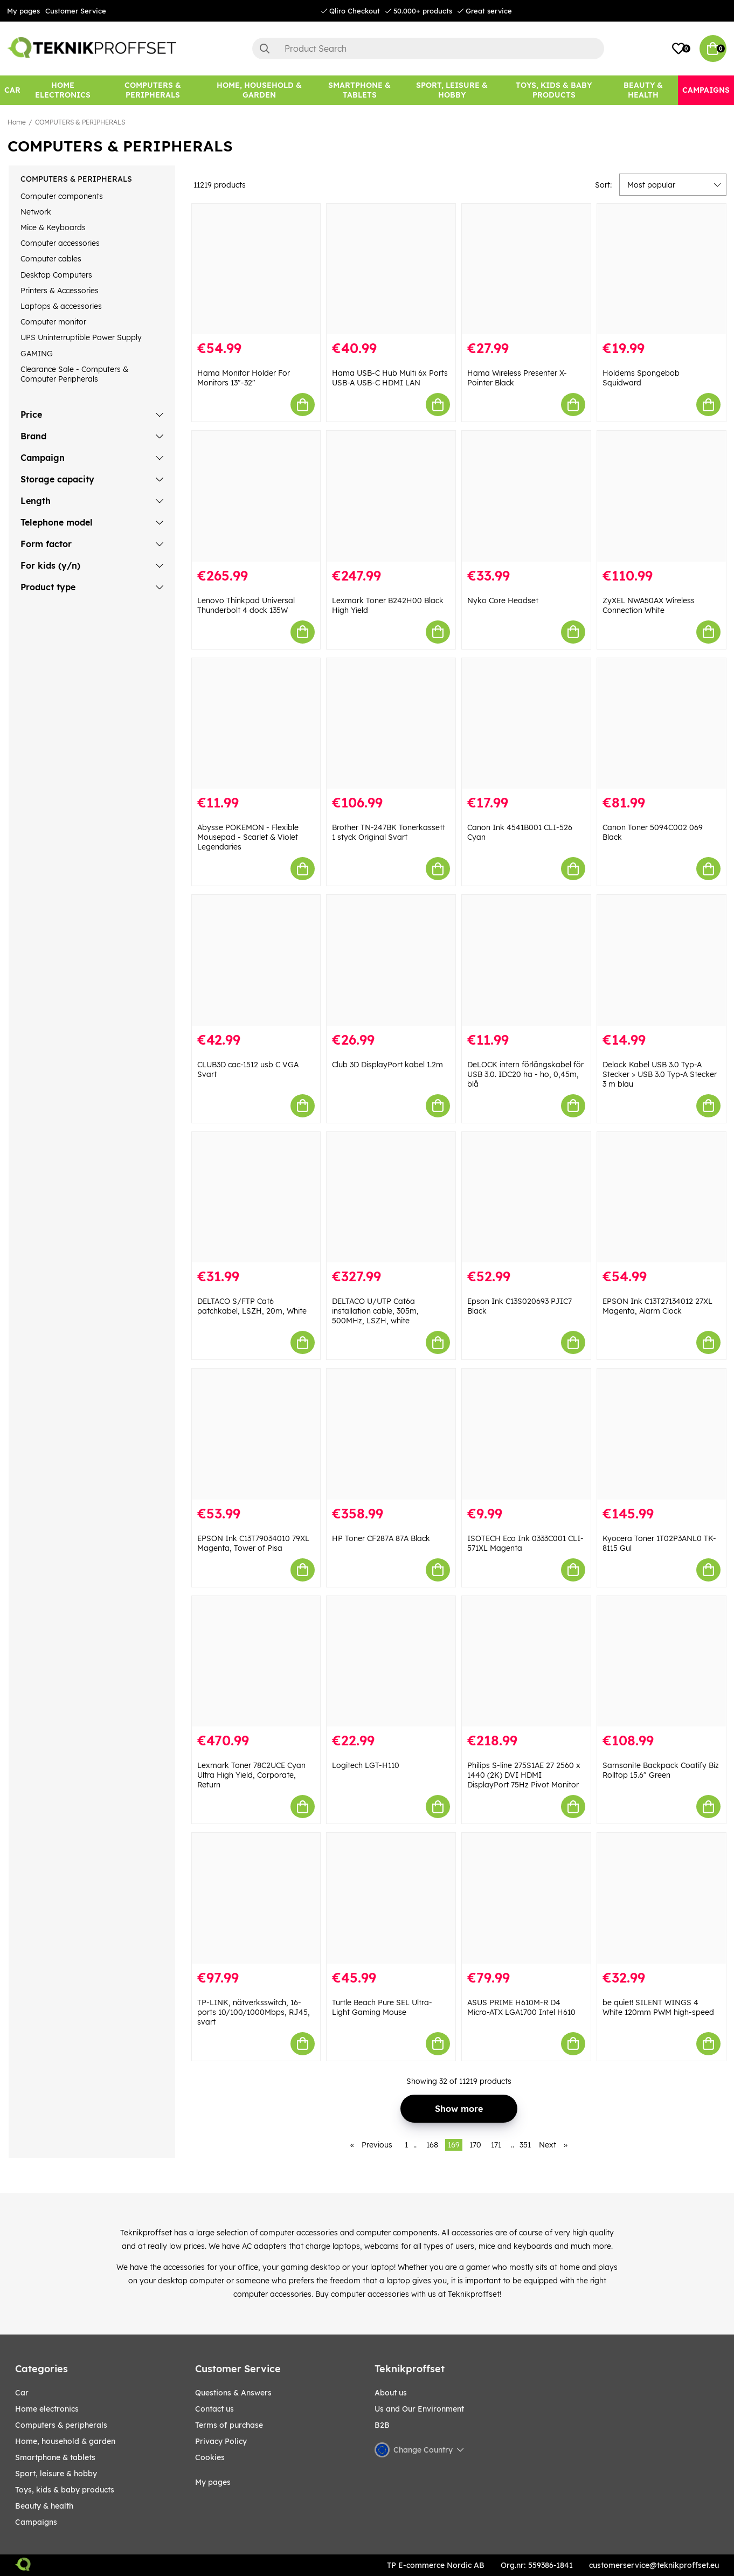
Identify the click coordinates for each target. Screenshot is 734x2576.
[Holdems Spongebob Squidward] (661, 269)
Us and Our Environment (419, 2409)
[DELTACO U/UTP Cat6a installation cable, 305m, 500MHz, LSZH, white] (391, 1197)
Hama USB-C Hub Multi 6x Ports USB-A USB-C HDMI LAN (390, 378)
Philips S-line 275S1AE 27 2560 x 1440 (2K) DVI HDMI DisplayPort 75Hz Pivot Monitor (523, 1775)
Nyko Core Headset (502, 600)
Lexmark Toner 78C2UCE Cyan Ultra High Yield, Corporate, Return (251, 1775)
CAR (22, 2393)
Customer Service (75, 10)
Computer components (61, 196)
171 (496, 2145)
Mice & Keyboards (53, 227)
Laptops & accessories (61, 306)
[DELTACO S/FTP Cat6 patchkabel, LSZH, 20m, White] (256, 1197)
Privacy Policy (221, 2441)
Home (17, 122)
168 (432, 2145)
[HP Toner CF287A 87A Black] (391, 1434)
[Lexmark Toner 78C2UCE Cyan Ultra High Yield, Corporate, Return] (256, 1661)
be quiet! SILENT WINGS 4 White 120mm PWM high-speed (658, 2007)
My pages (23, 10)
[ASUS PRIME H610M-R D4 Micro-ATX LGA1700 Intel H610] (526, 1898)
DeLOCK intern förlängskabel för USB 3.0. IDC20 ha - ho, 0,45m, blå (525, 1074)
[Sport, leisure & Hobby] (451, 90)
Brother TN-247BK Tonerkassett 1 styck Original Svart (388, 832)
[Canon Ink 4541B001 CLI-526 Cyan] (526, 723)
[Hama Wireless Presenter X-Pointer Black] (526, 269)
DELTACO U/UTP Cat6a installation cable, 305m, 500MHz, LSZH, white (375, 1310)
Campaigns (36, 2522)
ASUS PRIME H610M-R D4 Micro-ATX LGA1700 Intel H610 (521, 2007)
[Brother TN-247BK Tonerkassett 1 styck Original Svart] (391, 723)
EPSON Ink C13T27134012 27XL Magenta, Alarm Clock (657, 1306)
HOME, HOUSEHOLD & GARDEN (65, 2441)
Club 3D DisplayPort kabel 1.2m (387, 1064)
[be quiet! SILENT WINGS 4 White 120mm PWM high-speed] (661, 1898)
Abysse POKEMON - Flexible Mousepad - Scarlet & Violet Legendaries (248, 837)
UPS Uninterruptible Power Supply (81, 337)
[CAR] (12, 90)
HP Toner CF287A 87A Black (381, 1538)
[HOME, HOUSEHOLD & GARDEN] (259, 90)
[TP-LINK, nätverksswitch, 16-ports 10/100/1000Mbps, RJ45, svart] (256, 1898)
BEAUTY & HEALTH (44, 2506)
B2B (382, 2425)
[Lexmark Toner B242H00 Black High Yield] (391, 496)
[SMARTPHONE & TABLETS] (359, 90)
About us (391, 2393)
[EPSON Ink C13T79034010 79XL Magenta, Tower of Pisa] (256, 1434)
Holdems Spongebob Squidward (641, 378)
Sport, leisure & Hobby (56, 2473)
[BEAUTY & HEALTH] (643, 90)
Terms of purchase (229, 2425)
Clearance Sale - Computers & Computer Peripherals (74, 374)
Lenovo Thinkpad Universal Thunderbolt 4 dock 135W (246, 605)
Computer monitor (53, 322)
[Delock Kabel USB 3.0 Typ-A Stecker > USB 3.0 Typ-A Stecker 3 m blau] (661, 960)
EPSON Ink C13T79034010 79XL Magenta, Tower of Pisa (253, 1543)
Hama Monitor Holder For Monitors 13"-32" (243, 378)
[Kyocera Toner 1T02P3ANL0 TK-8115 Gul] (661, 1434)
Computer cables (50, 259)
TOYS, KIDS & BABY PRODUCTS (64, 2490)
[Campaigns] (706, 90)
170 (475, 2145)
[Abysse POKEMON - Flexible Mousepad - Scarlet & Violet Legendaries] (256, 723)
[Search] (428, 48)
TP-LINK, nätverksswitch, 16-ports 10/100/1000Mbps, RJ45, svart (253, 2012)
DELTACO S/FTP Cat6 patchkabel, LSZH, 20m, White (252, 1306)
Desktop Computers (56, 275)
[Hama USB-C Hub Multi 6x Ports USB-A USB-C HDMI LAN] (391, 269)
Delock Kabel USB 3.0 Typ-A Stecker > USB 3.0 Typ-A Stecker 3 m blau (660, 1074)
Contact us (214, 2409)
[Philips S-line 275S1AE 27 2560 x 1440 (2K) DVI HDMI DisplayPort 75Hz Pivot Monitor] (526, 1661)
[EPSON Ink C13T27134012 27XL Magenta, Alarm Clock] (661, 1197)
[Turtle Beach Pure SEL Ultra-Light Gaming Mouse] (391, 1898)
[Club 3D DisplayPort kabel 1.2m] (391, 960)
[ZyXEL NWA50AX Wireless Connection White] (661, 496)
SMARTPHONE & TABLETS (55, 2457)
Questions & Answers (233, 2393)
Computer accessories (60, 243)
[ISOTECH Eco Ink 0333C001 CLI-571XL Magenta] (526, 1434)
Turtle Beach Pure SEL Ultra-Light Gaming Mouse (382, 2007)
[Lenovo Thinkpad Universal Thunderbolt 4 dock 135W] (256, 496)
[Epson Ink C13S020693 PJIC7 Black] (526, 1197)
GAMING (36, 353)
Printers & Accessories (59, 290)
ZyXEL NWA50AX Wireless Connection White (649, 605)
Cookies (210, 2457)
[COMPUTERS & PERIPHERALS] (153, 90)
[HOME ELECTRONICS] (63, 90)
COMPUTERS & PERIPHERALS (80, 122)
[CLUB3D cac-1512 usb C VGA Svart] (256, 960)
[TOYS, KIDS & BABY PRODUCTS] (553, 90)
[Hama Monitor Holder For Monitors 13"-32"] (256, 269)
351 (525, 2145)
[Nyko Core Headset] (526, 496)
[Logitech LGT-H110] (391, 1661)
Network (35, 212)
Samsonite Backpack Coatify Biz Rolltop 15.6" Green (661, 1770)
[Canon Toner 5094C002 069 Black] (661, 723)
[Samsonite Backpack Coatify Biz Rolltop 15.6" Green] (661, 1661)
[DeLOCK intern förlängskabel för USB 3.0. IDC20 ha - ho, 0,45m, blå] (526, 960)
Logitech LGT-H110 (365, 1765)
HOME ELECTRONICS (47, 2409)
